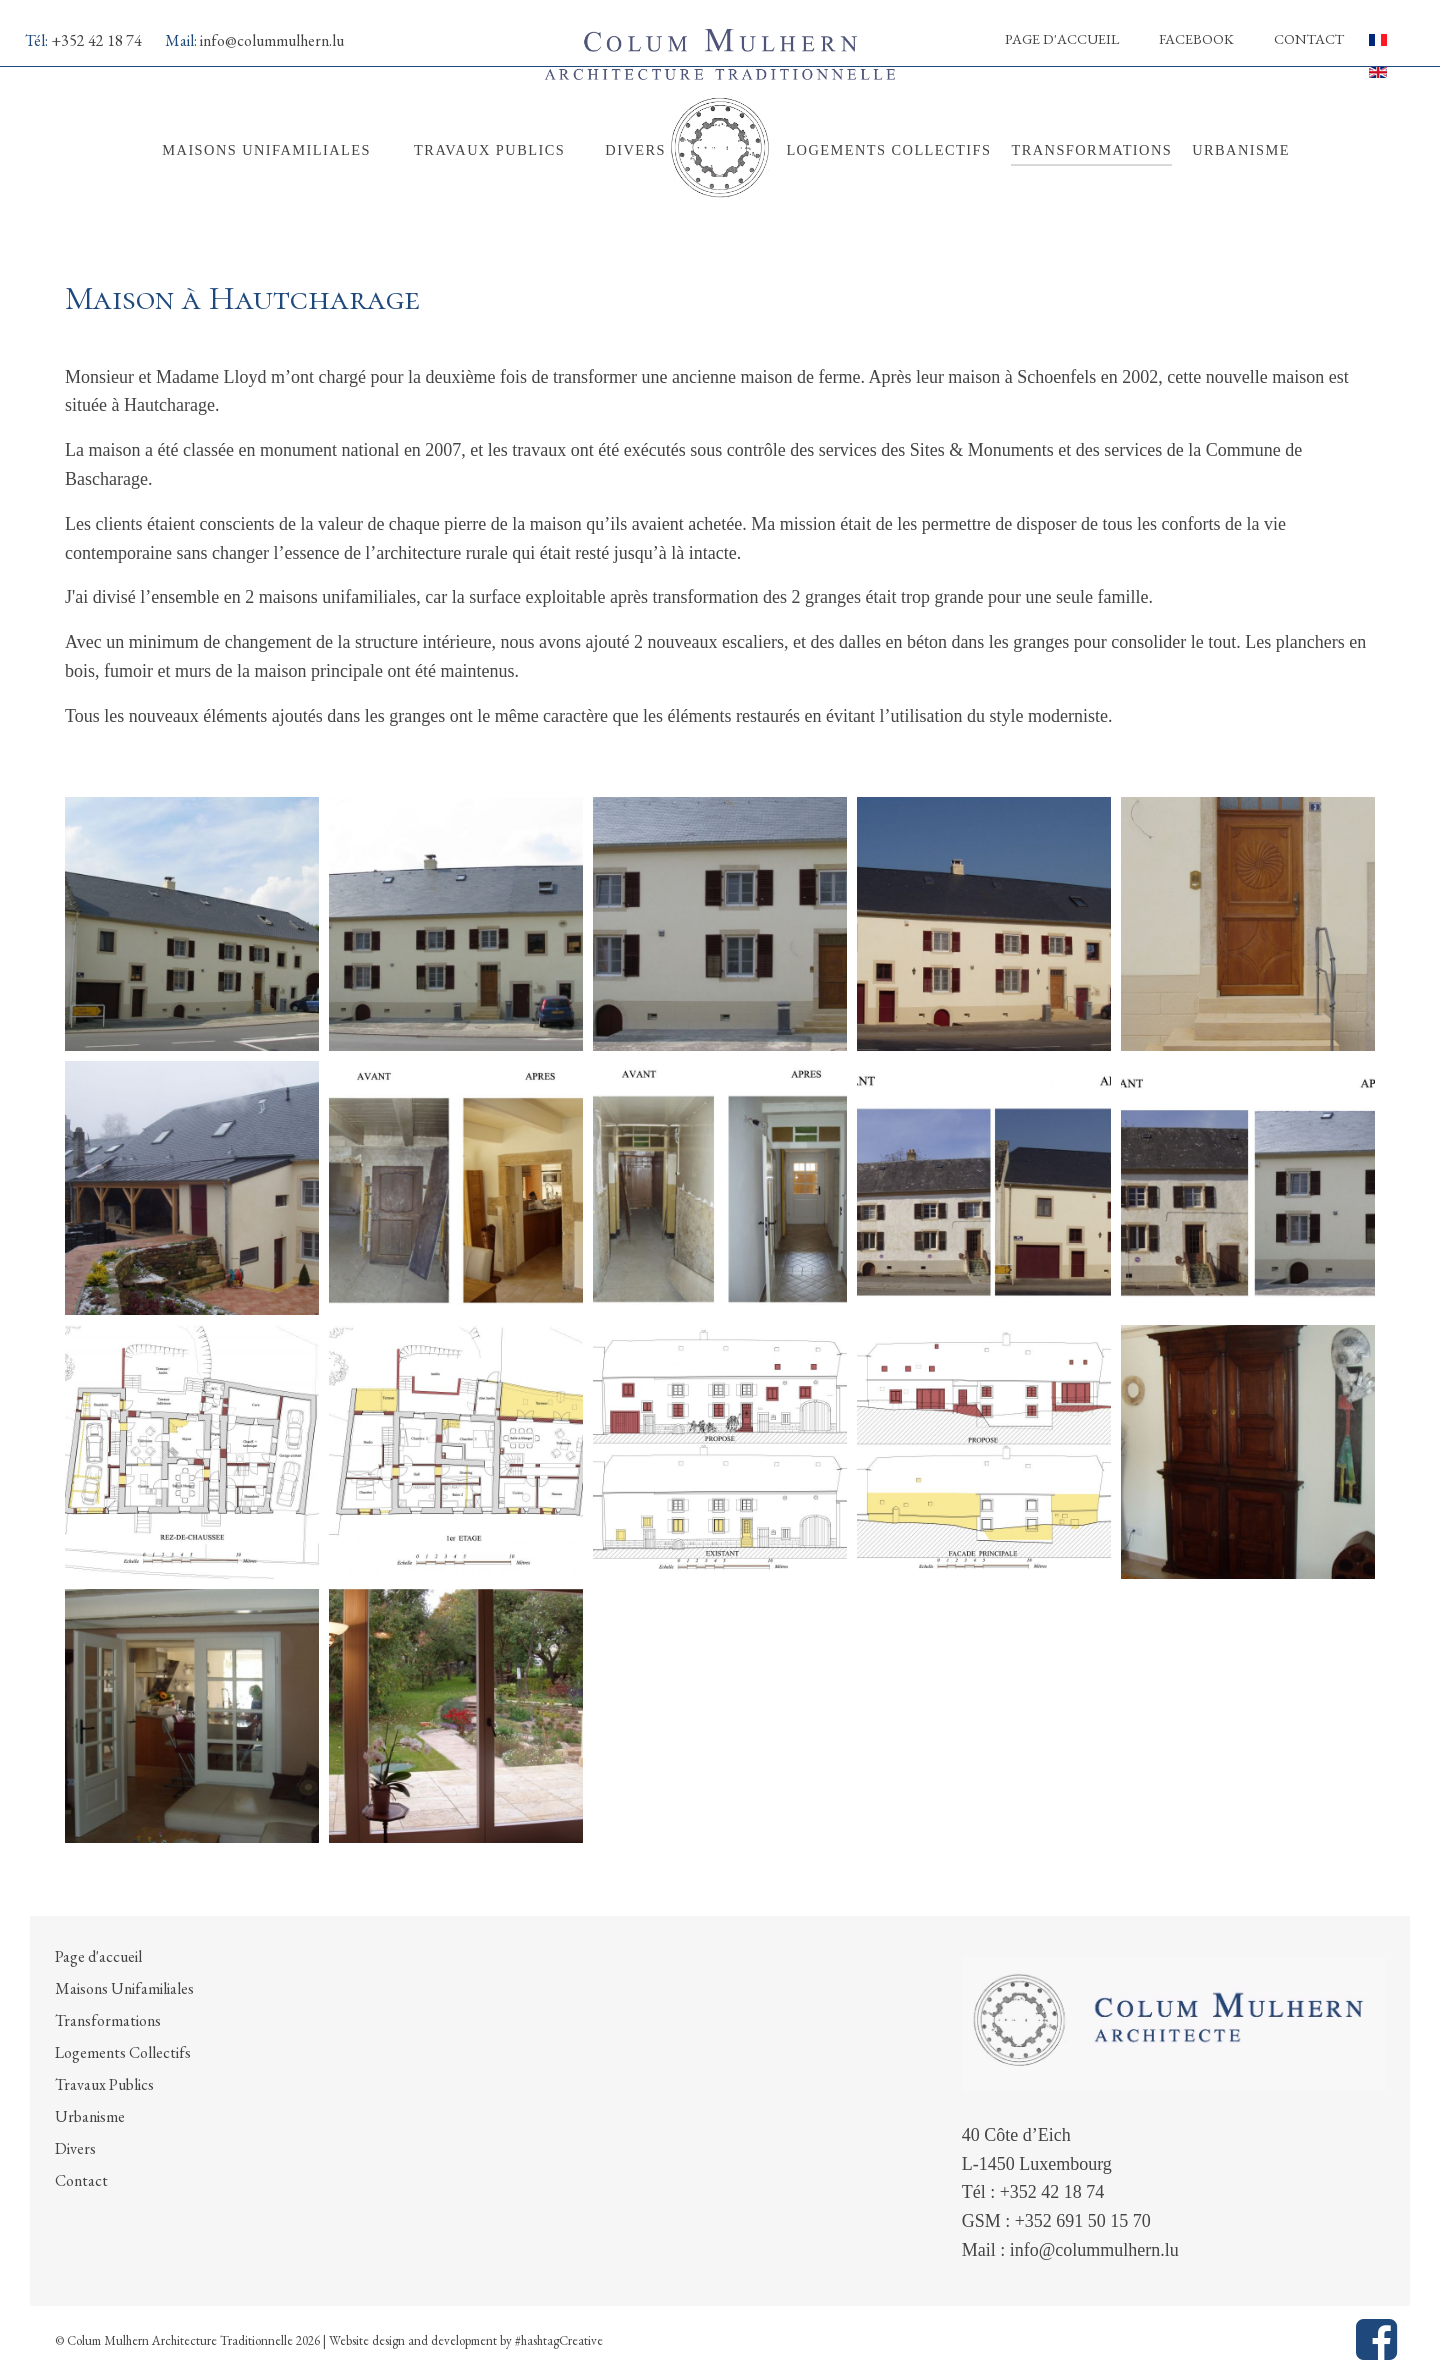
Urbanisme (90, 2116)
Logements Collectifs (123, 2052)
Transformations (108, 2020)
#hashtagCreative (559, 2340)
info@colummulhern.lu (272, 40)
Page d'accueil (1062, 38)
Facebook (1196, 38)
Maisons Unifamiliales (124, 1988)
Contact (1309, 38)
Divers (75, 2148)
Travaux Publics (104, 2084)
